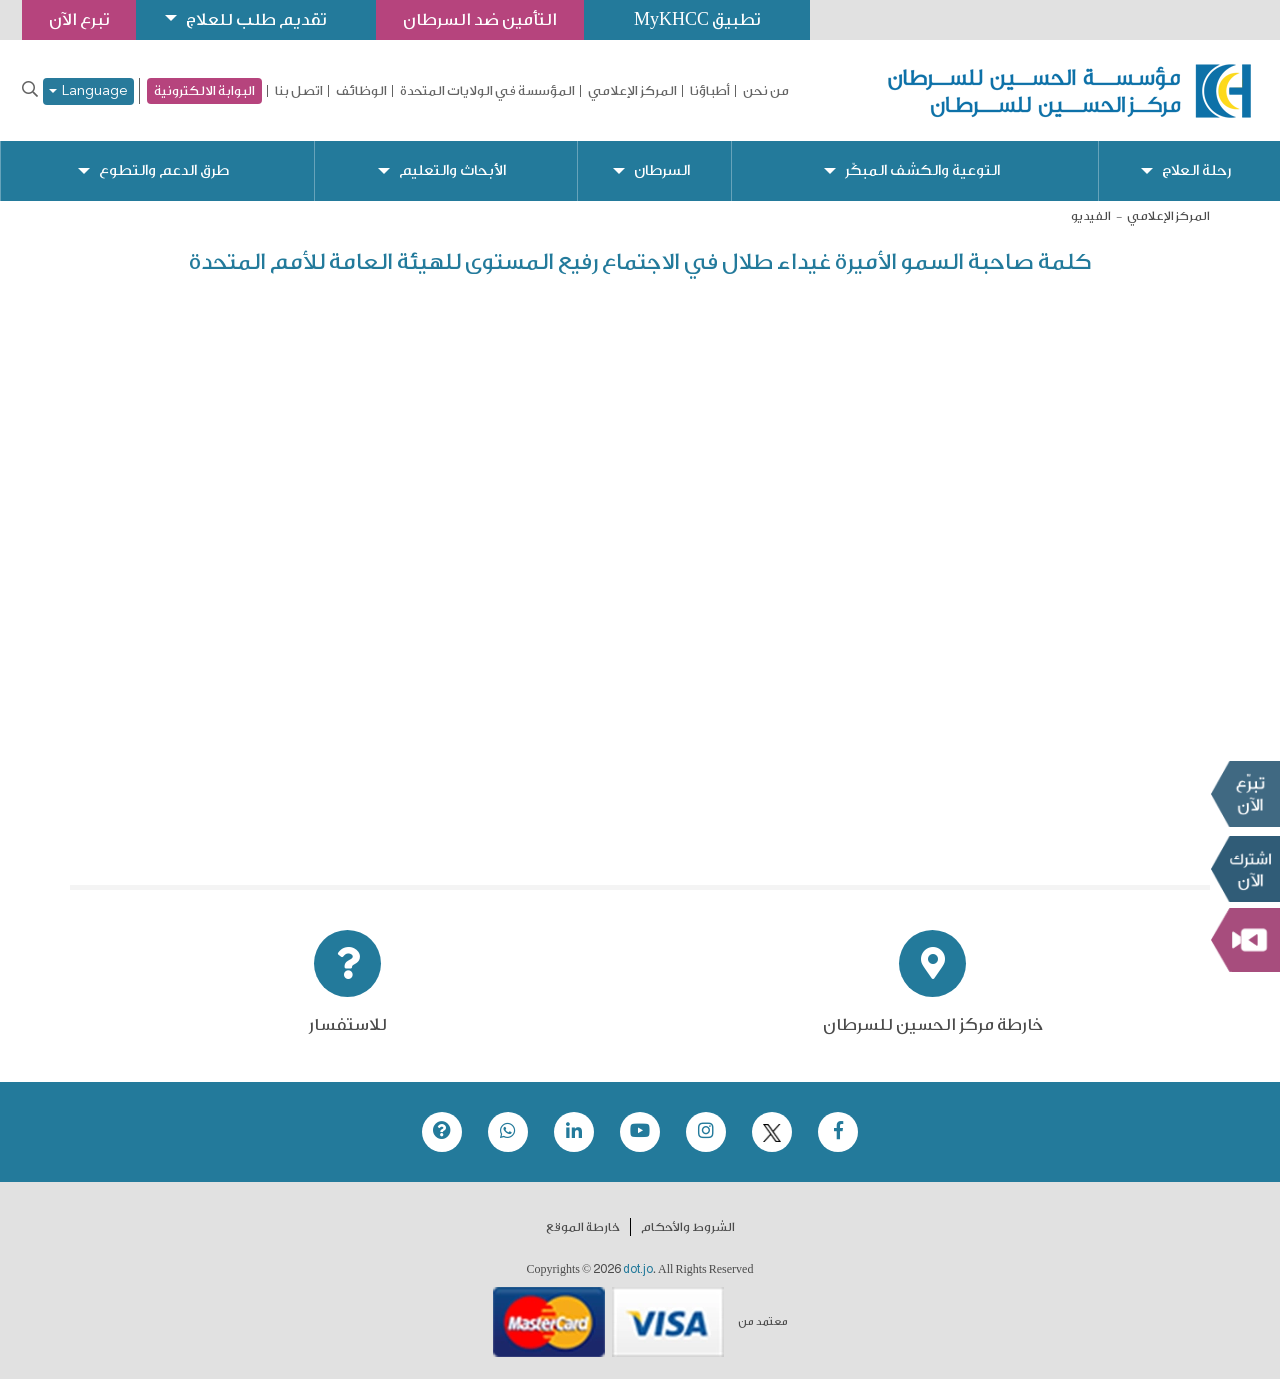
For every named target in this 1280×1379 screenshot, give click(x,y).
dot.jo (638, 1269)
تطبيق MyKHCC (697, 19)
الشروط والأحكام (688, 1227)
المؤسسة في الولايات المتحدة (487, 91)
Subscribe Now (1245, 868)
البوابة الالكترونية (204, 90)
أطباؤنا (710, 91)
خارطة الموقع (583, 1227)
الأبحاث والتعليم (452, 170)
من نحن (766, 91)
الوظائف (361, 91)
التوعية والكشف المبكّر (922, 170)
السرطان (662, 170)
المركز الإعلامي (632, 91)
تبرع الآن (1245, 793)
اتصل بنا (299, 91)
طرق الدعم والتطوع (164, 170)
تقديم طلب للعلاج (256, 19)
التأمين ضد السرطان (480, 19)
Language (88, 91)
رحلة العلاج (1196, 170)
